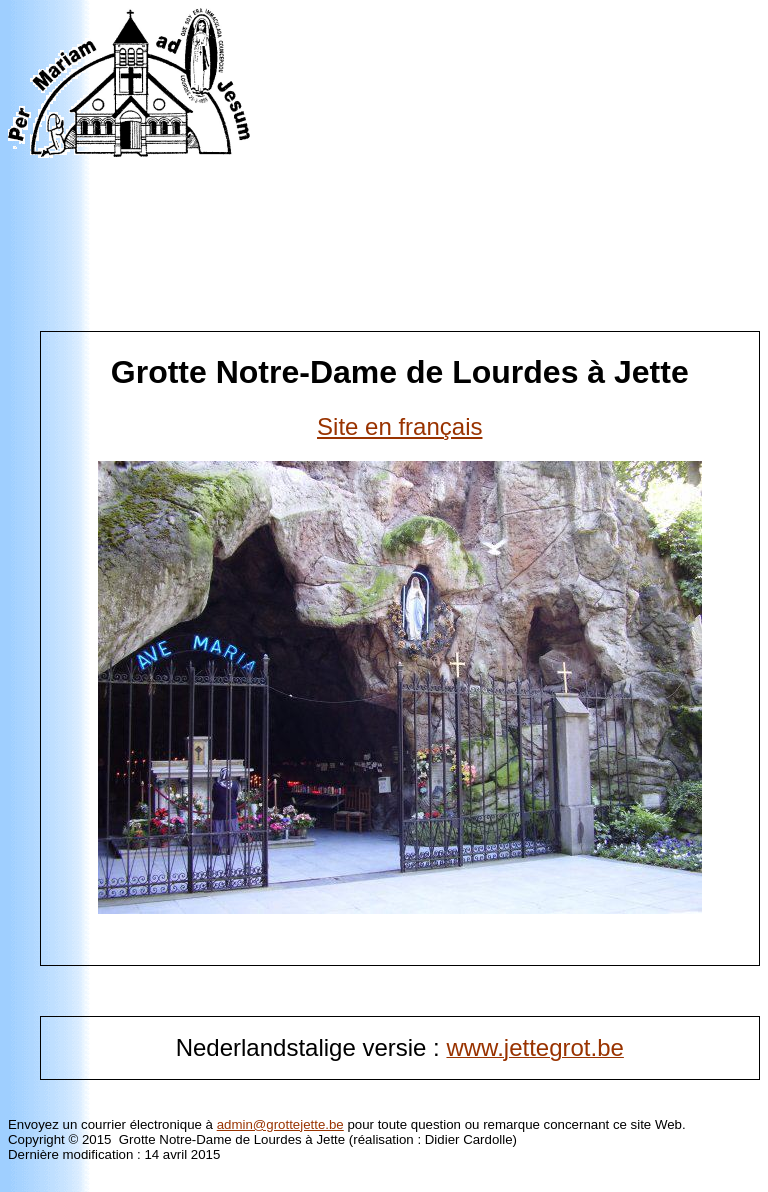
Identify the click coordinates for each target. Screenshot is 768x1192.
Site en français (399, 426)
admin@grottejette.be (280, 1124)
